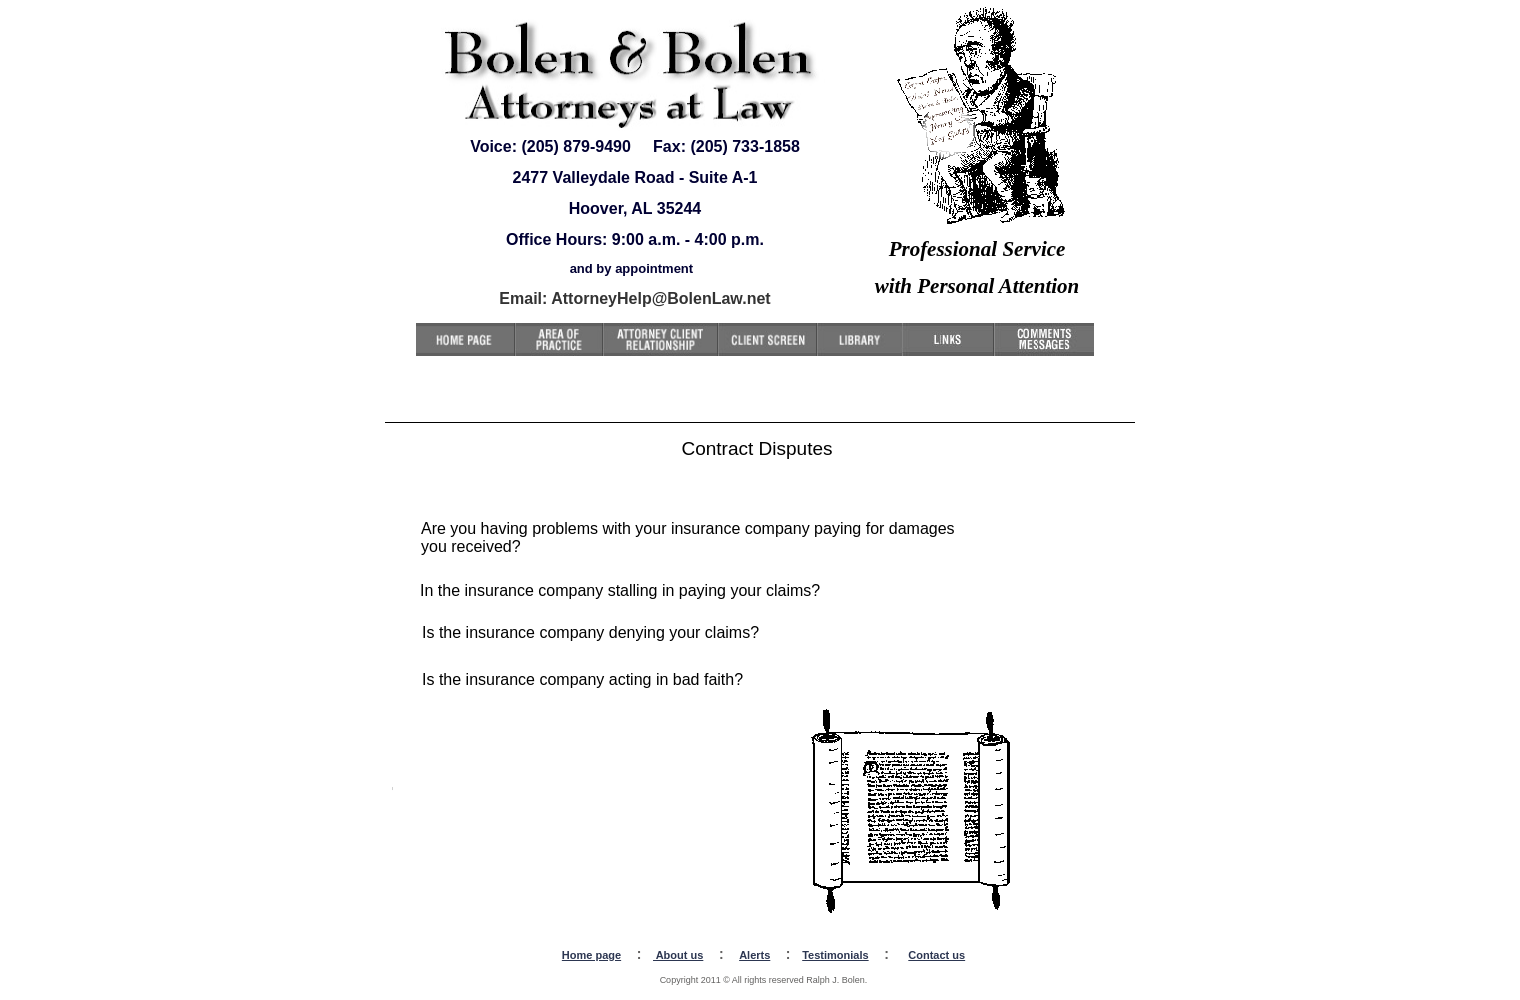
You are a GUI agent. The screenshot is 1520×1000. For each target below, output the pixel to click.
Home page (591, 955)
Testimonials (835, 955)
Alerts (754, 955)
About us (678, 955)
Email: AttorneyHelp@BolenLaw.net (634, 298)
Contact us (936, 955)
